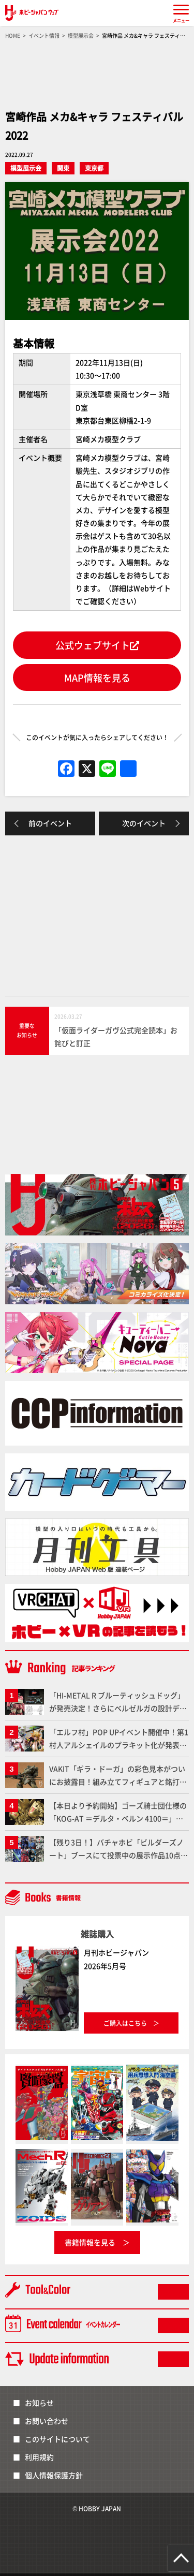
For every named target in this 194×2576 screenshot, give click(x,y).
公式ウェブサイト (97, 645)
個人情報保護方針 (54, 2475)
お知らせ (39, 2402)
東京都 (94, 168)
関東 (63, 168)
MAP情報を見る (97, 677)
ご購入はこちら (125, 2023)
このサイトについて (57, 2439)
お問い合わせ (46, 2421)
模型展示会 (25, 168)
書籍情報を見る (90, 2242)
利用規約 (39, 2457)
